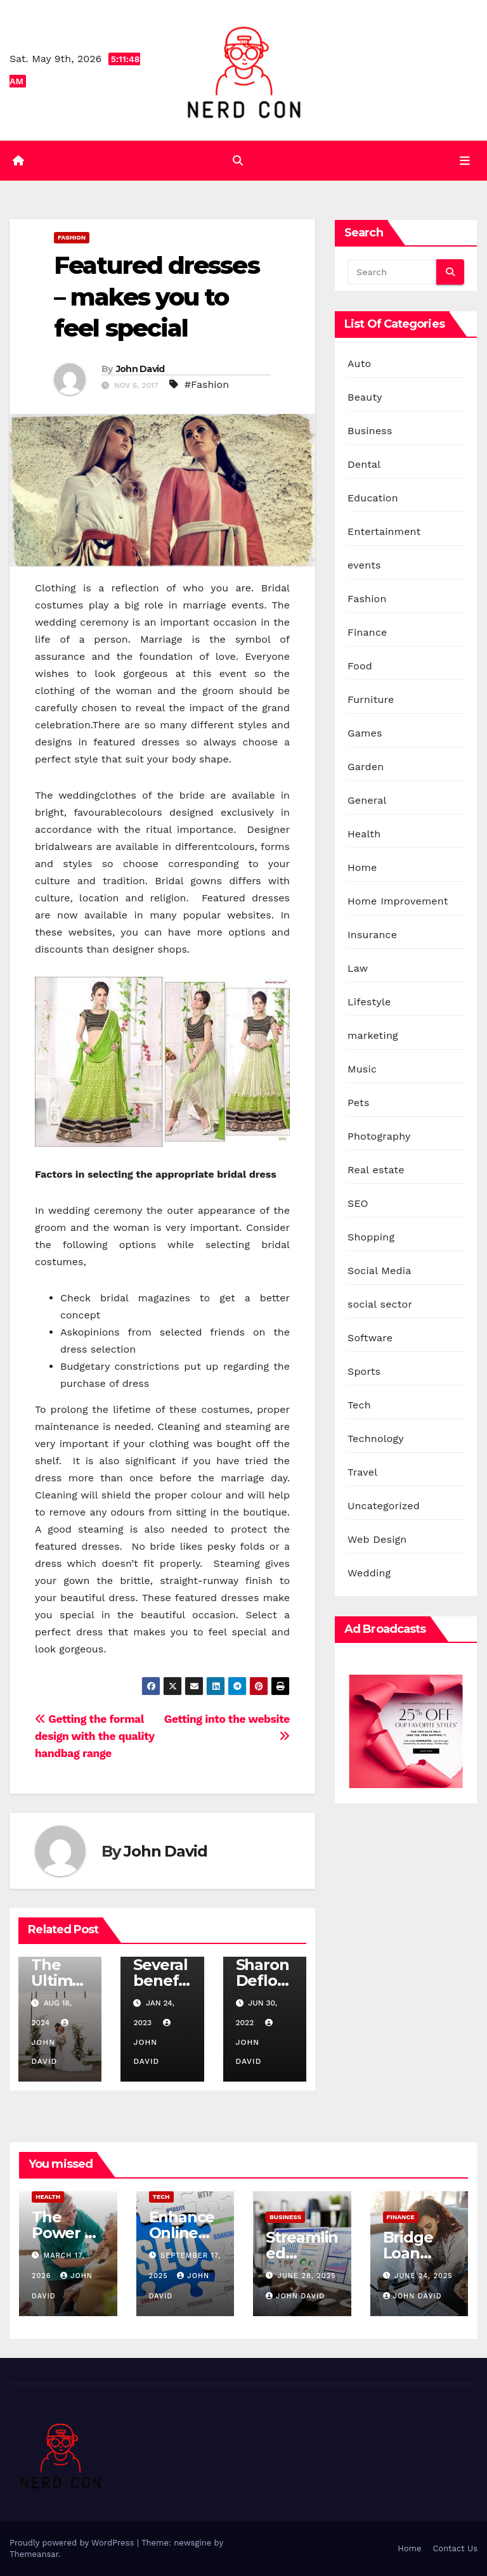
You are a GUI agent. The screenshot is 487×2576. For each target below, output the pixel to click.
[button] (238, 161)
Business (370, 431)
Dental (363, 465)
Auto (359, 364)
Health (363, 834)
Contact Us (454, 2548)
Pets (358, 1103)
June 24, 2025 (423, 2276)
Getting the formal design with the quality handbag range (94, 1736)
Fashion (72, 238)
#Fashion (207, 384)
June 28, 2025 (307, 2276)
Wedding (369, 1574)
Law (357, 969)
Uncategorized (383, 1506)
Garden (365, 767)
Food (359, 666)
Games (364, 734)
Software (370, 1338)
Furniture (370, 700)
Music (362, 1070)
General (367, 801)
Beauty (364, 398)
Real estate (376, 1170)
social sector (379, 1305)
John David (140, 369)
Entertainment (383, 532)
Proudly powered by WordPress (73, 2542)
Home (362, 868)
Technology (375, 1439)
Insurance (372, 935)
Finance (367, 633)
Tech (359, 1406)
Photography (378, 1137)
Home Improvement (397, 902)
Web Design (376, 1540)
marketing (372, 1036)
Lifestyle (369, 1002)
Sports (363, 1372)
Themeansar (34, 2554)
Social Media (379, 1271)
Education (372, 499)
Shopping (370, 1238)
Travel (362, 1473)
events (364, 566)
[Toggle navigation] (464, 161)
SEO (357, 1204)
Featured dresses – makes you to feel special (156, 297)
